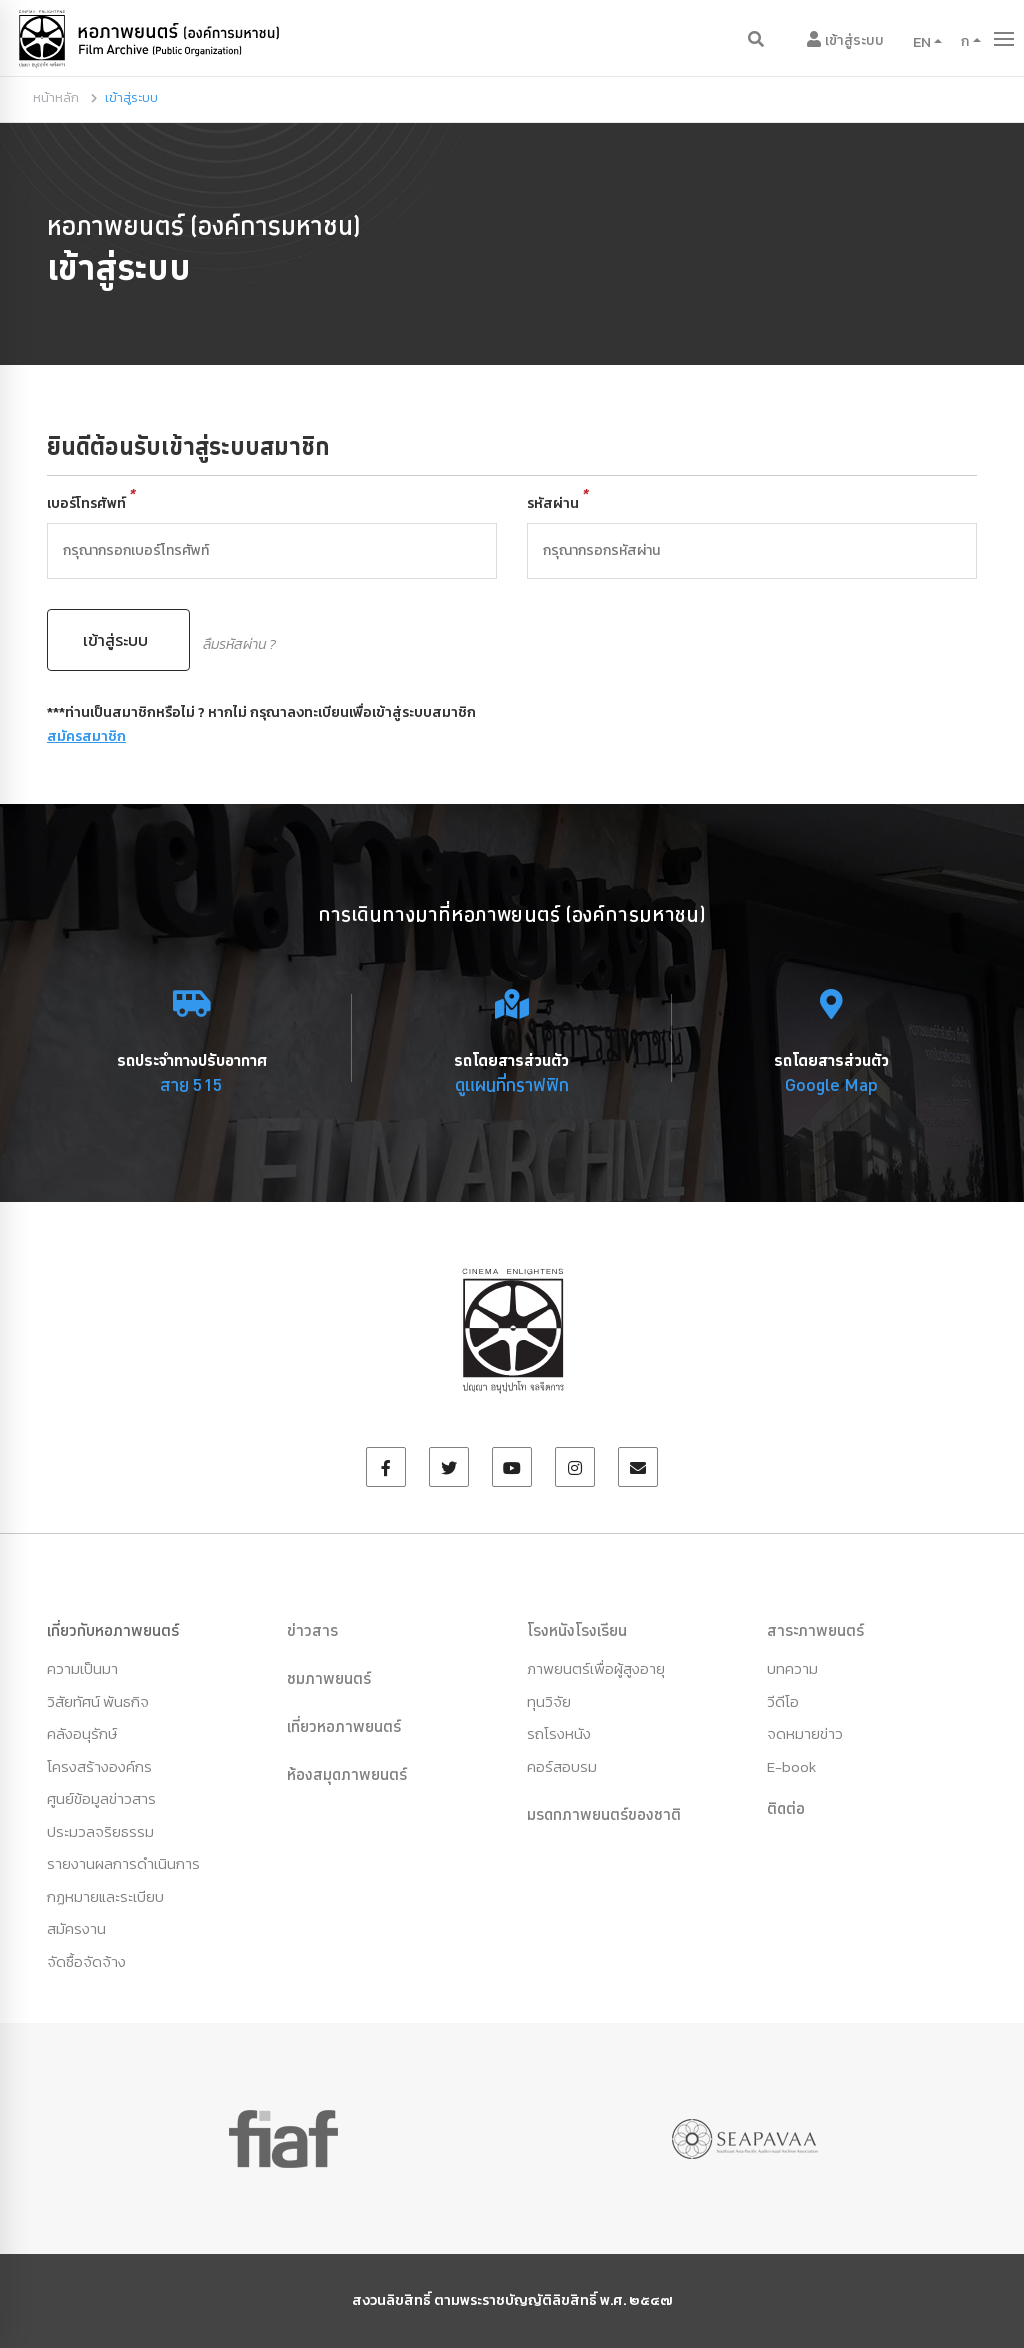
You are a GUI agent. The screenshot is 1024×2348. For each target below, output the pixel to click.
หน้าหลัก (56, 97)
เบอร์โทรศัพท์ (91, 503)
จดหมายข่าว (805, 1733)
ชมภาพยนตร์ (329, 1678)
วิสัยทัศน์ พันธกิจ (98, 1701)
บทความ (792, 1668)
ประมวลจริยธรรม (100, 1831)
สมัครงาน (76, 1928)
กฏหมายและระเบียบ (105, 1896)
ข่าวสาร (312, 1630)
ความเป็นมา (82, 1668)
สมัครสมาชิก (86, 736)
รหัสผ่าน (558, 503)
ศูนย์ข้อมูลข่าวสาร (101, 1798)
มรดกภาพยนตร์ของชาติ (604, 1814)
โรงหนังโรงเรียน (577, 1630)
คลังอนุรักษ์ (82, 1733)
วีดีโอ (783, 1701)
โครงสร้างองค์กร (99, 1766)
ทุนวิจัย (549, 1701)
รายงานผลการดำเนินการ (123, 1863)
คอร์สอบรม (562, 1766)
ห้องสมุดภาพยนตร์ (347, 1774)
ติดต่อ (786, 1808)
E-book (791, 1766)
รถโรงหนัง (559, 1733)
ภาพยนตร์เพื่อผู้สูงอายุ (596, 1668)
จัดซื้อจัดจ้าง (86, 1961)
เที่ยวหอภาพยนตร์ (344, 1726)
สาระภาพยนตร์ (815, 1630)
